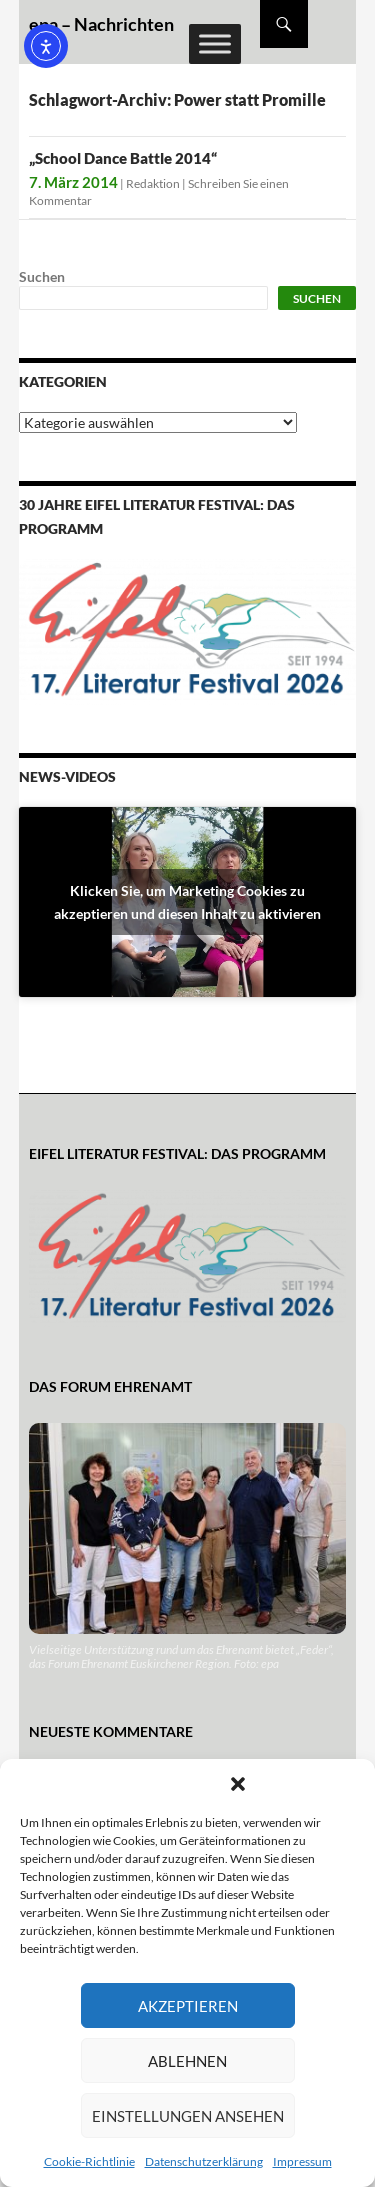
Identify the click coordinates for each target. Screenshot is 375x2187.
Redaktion (153, 183)
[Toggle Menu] (215, 43)
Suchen (42, 276)
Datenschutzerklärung (204, 2161)
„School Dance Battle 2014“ (123, 158)
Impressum (302, 2161)
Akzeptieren (188, 2006)
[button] (238, 1784)
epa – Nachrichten (101, 24)
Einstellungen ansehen (188, 2116)
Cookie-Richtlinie (89, 2161)
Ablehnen (187, 2061)
